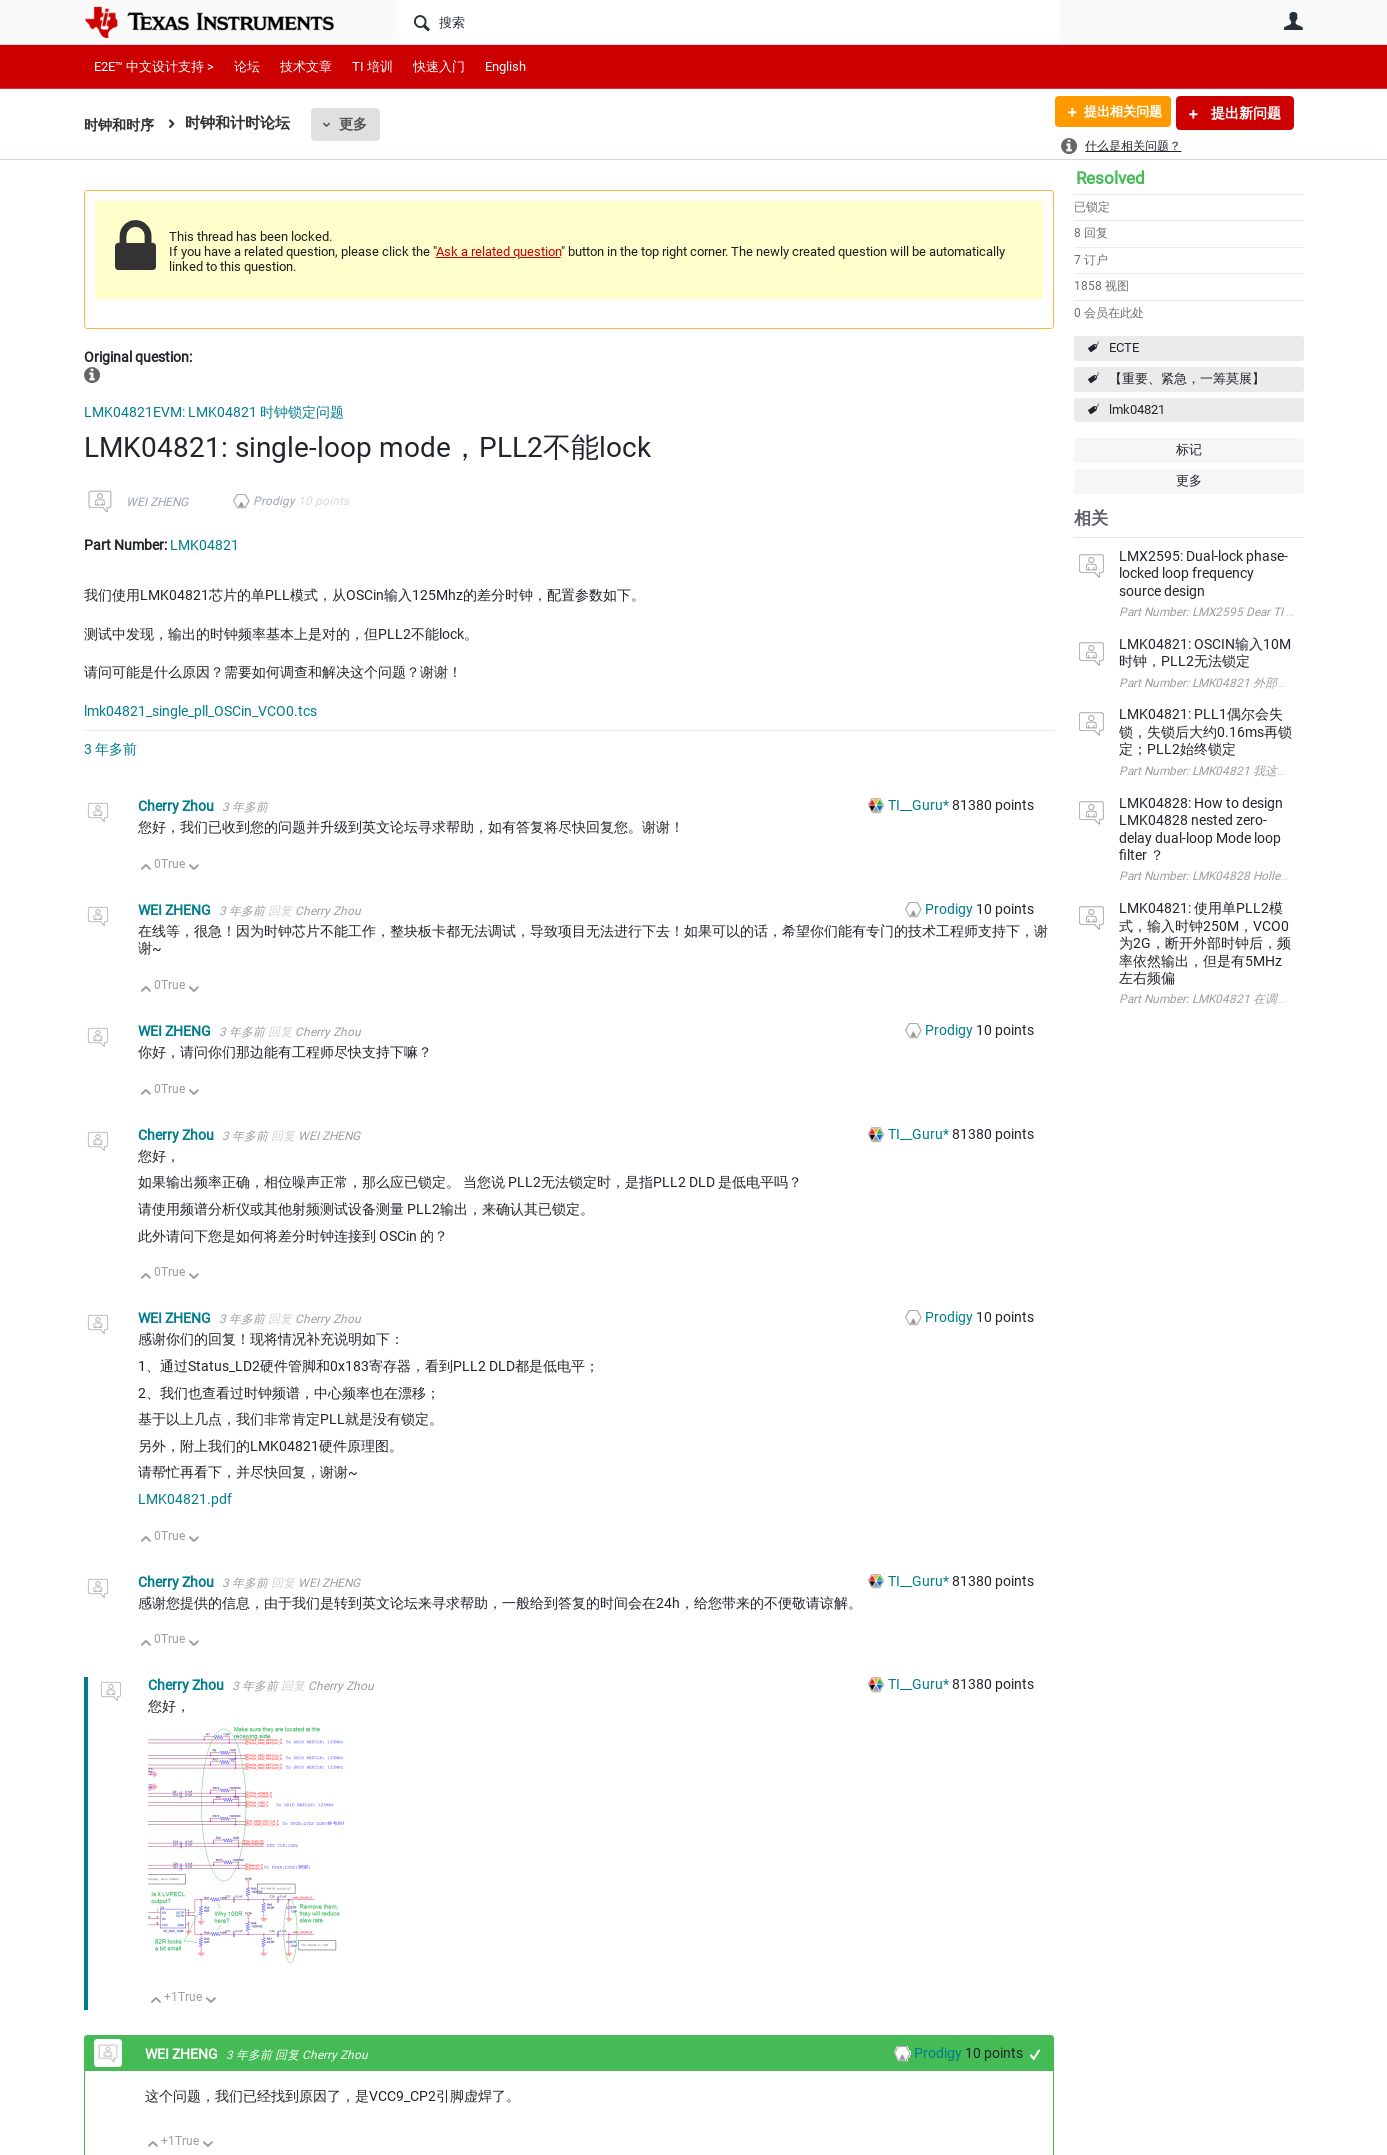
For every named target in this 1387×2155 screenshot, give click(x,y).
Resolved (1110, 178)
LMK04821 (204, 545)
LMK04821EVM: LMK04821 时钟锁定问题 (214, 412)
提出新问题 (1244, 113)
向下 (193, 868)
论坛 (247, 66)
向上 (146, 868)
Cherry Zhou (177, 806)
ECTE (1124, 347)
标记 (1189, 449)
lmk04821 (1137, 409)
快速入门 (439, 66)
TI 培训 (372, 66)
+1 (1034, 2054)
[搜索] (729, 22)
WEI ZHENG (157, 502)
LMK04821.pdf (185, 1499)
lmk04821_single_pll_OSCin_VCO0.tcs (200, 711)
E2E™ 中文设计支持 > (154, 66)
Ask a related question (498, 251)
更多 (358, 124)
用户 (1294, 21)
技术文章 (306, 66)
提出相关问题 (1117, 113)
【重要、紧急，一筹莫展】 (1187, 378)
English (505, 66)
